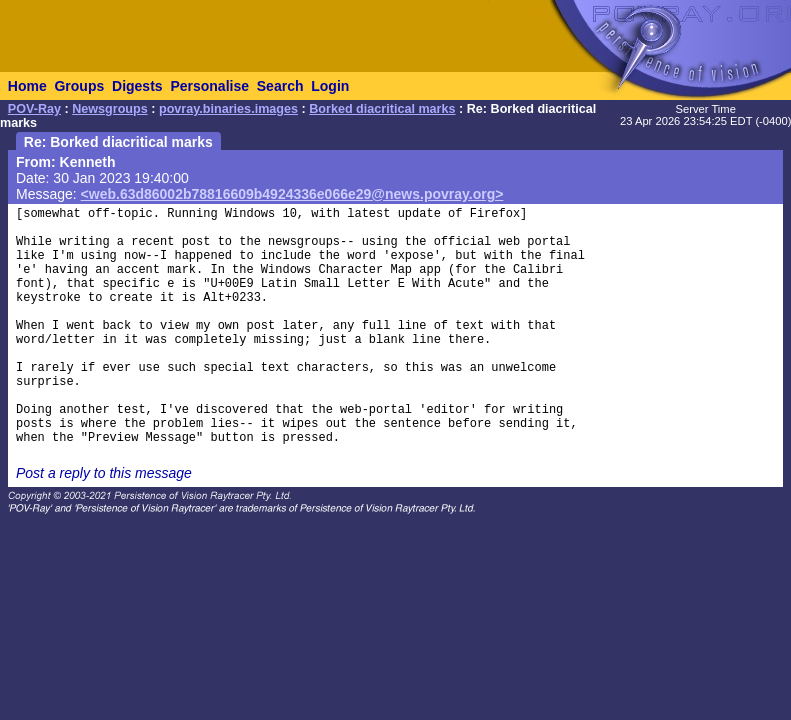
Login (330, 86)
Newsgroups (110, 109)
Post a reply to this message (104, 473)
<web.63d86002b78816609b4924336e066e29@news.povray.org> (292, 194)
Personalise (209, 86)
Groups (79, 86)
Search (280, 86)
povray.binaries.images (228, 109)
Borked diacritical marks (382, 109)
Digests (137, 86)
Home (27, 86)
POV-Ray (34, 109)
